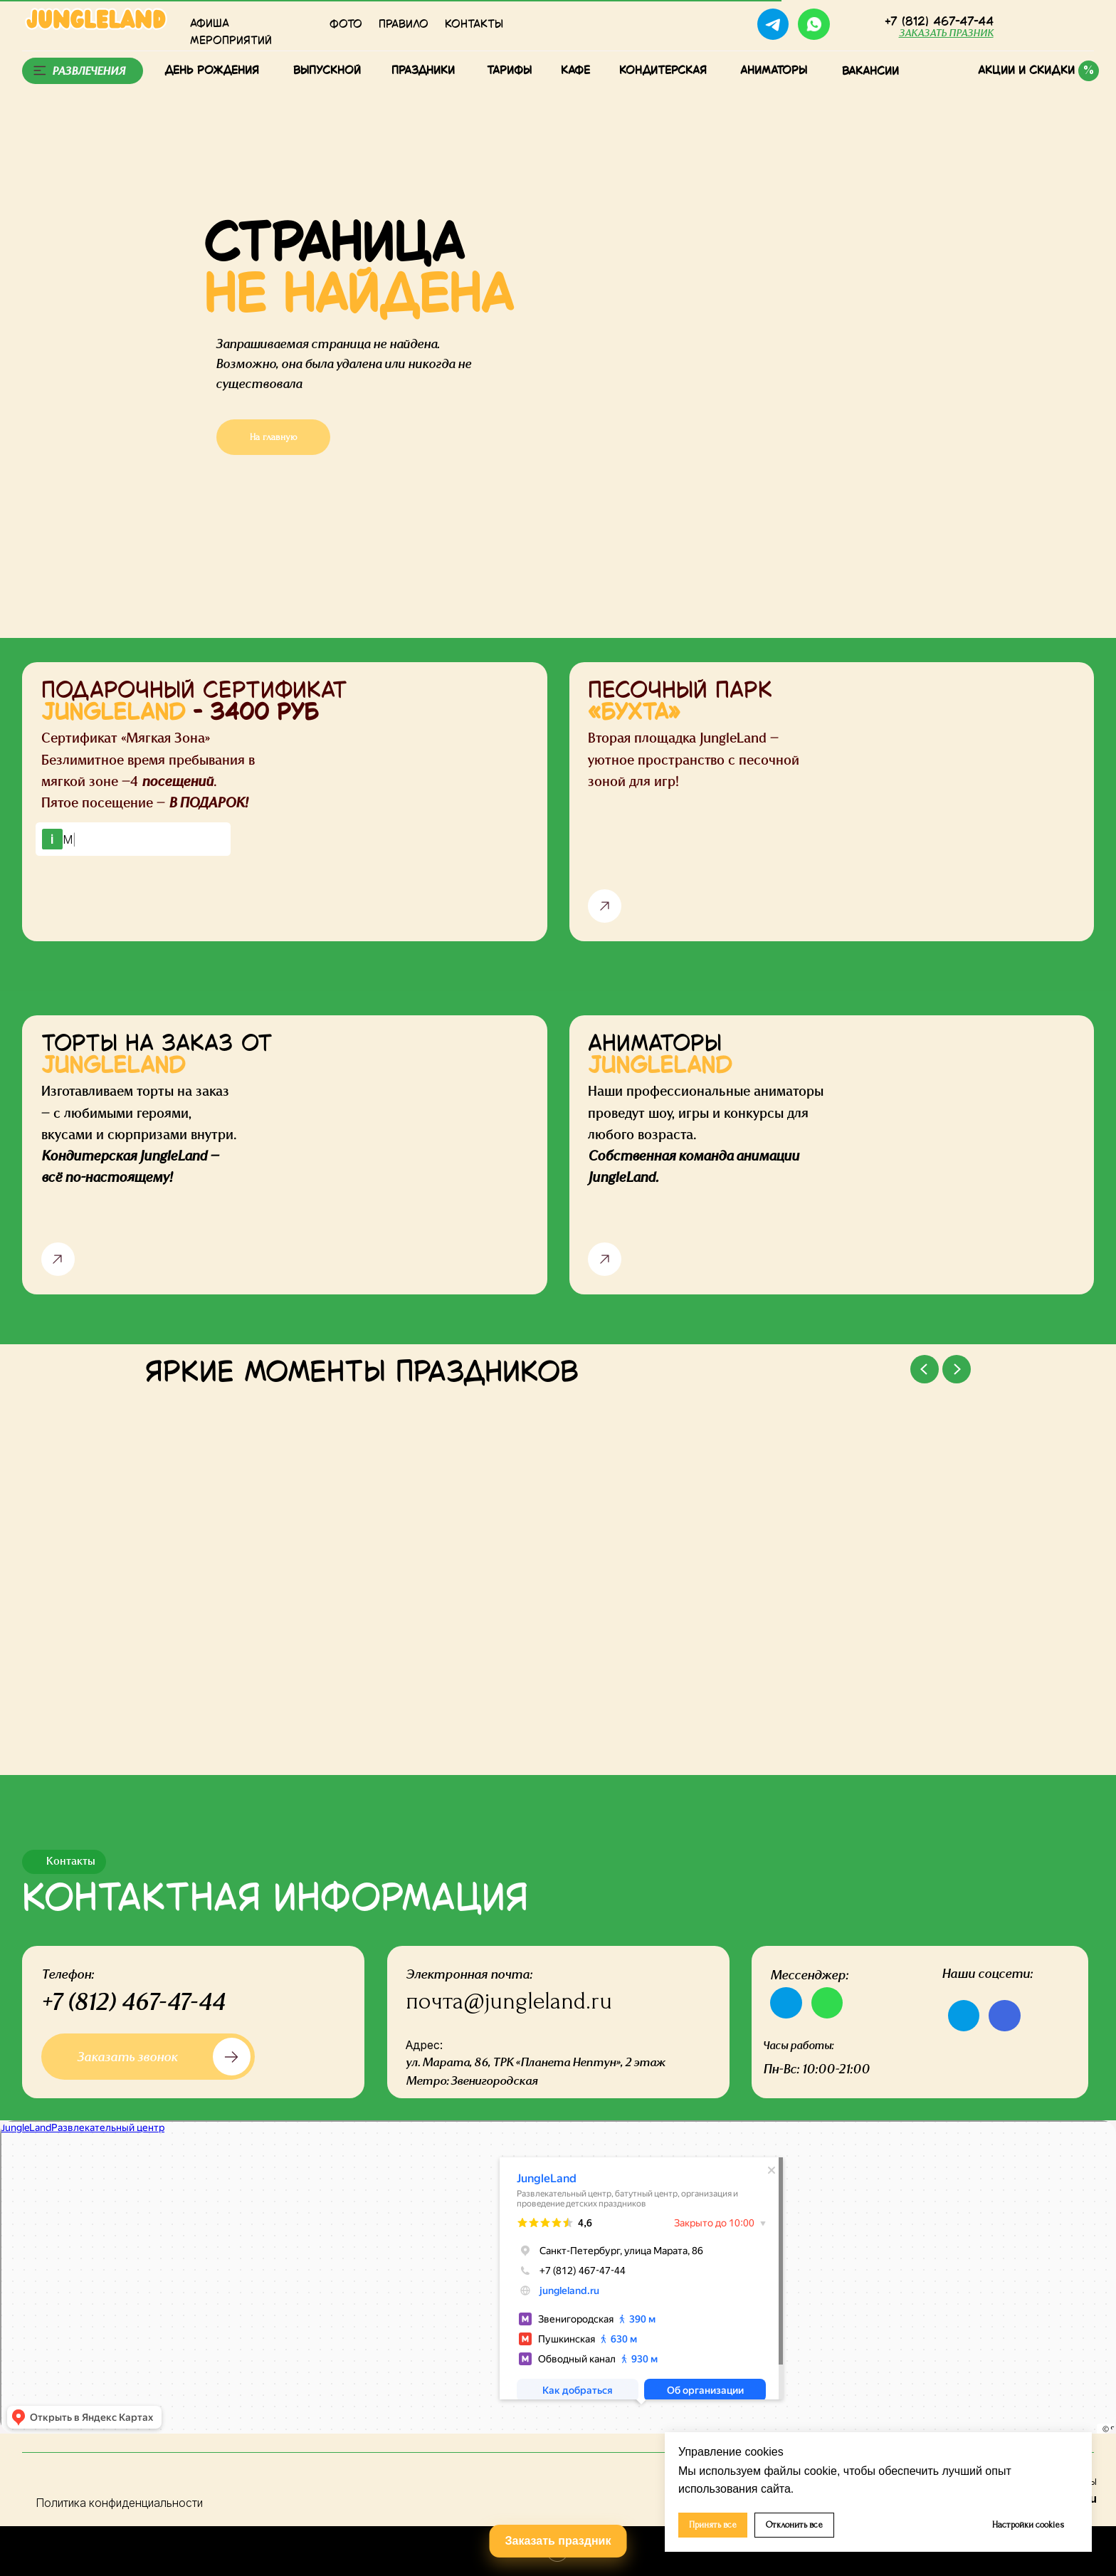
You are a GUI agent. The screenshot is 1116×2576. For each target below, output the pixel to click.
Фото (346, 25)
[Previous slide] (924, 1369)
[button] (946, 32)
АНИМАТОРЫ (660, 1055)
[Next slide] (956, 1369)
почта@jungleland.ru (509, 2001)
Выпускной (327, 71)
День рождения (211, 71)
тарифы (509, 71)
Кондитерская (663, 71)
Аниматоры (773, 71)
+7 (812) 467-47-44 (133, 2001)
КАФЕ (575, 71)
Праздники (423, 71)
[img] (856, 24)
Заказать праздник (558, 2541)
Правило (403, 25)
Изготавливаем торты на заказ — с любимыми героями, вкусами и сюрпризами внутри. (139, 1133)
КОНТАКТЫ (474, 25)
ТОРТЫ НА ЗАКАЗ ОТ (157, 1055)
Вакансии (870, 72)
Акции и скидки (1026, 71)
